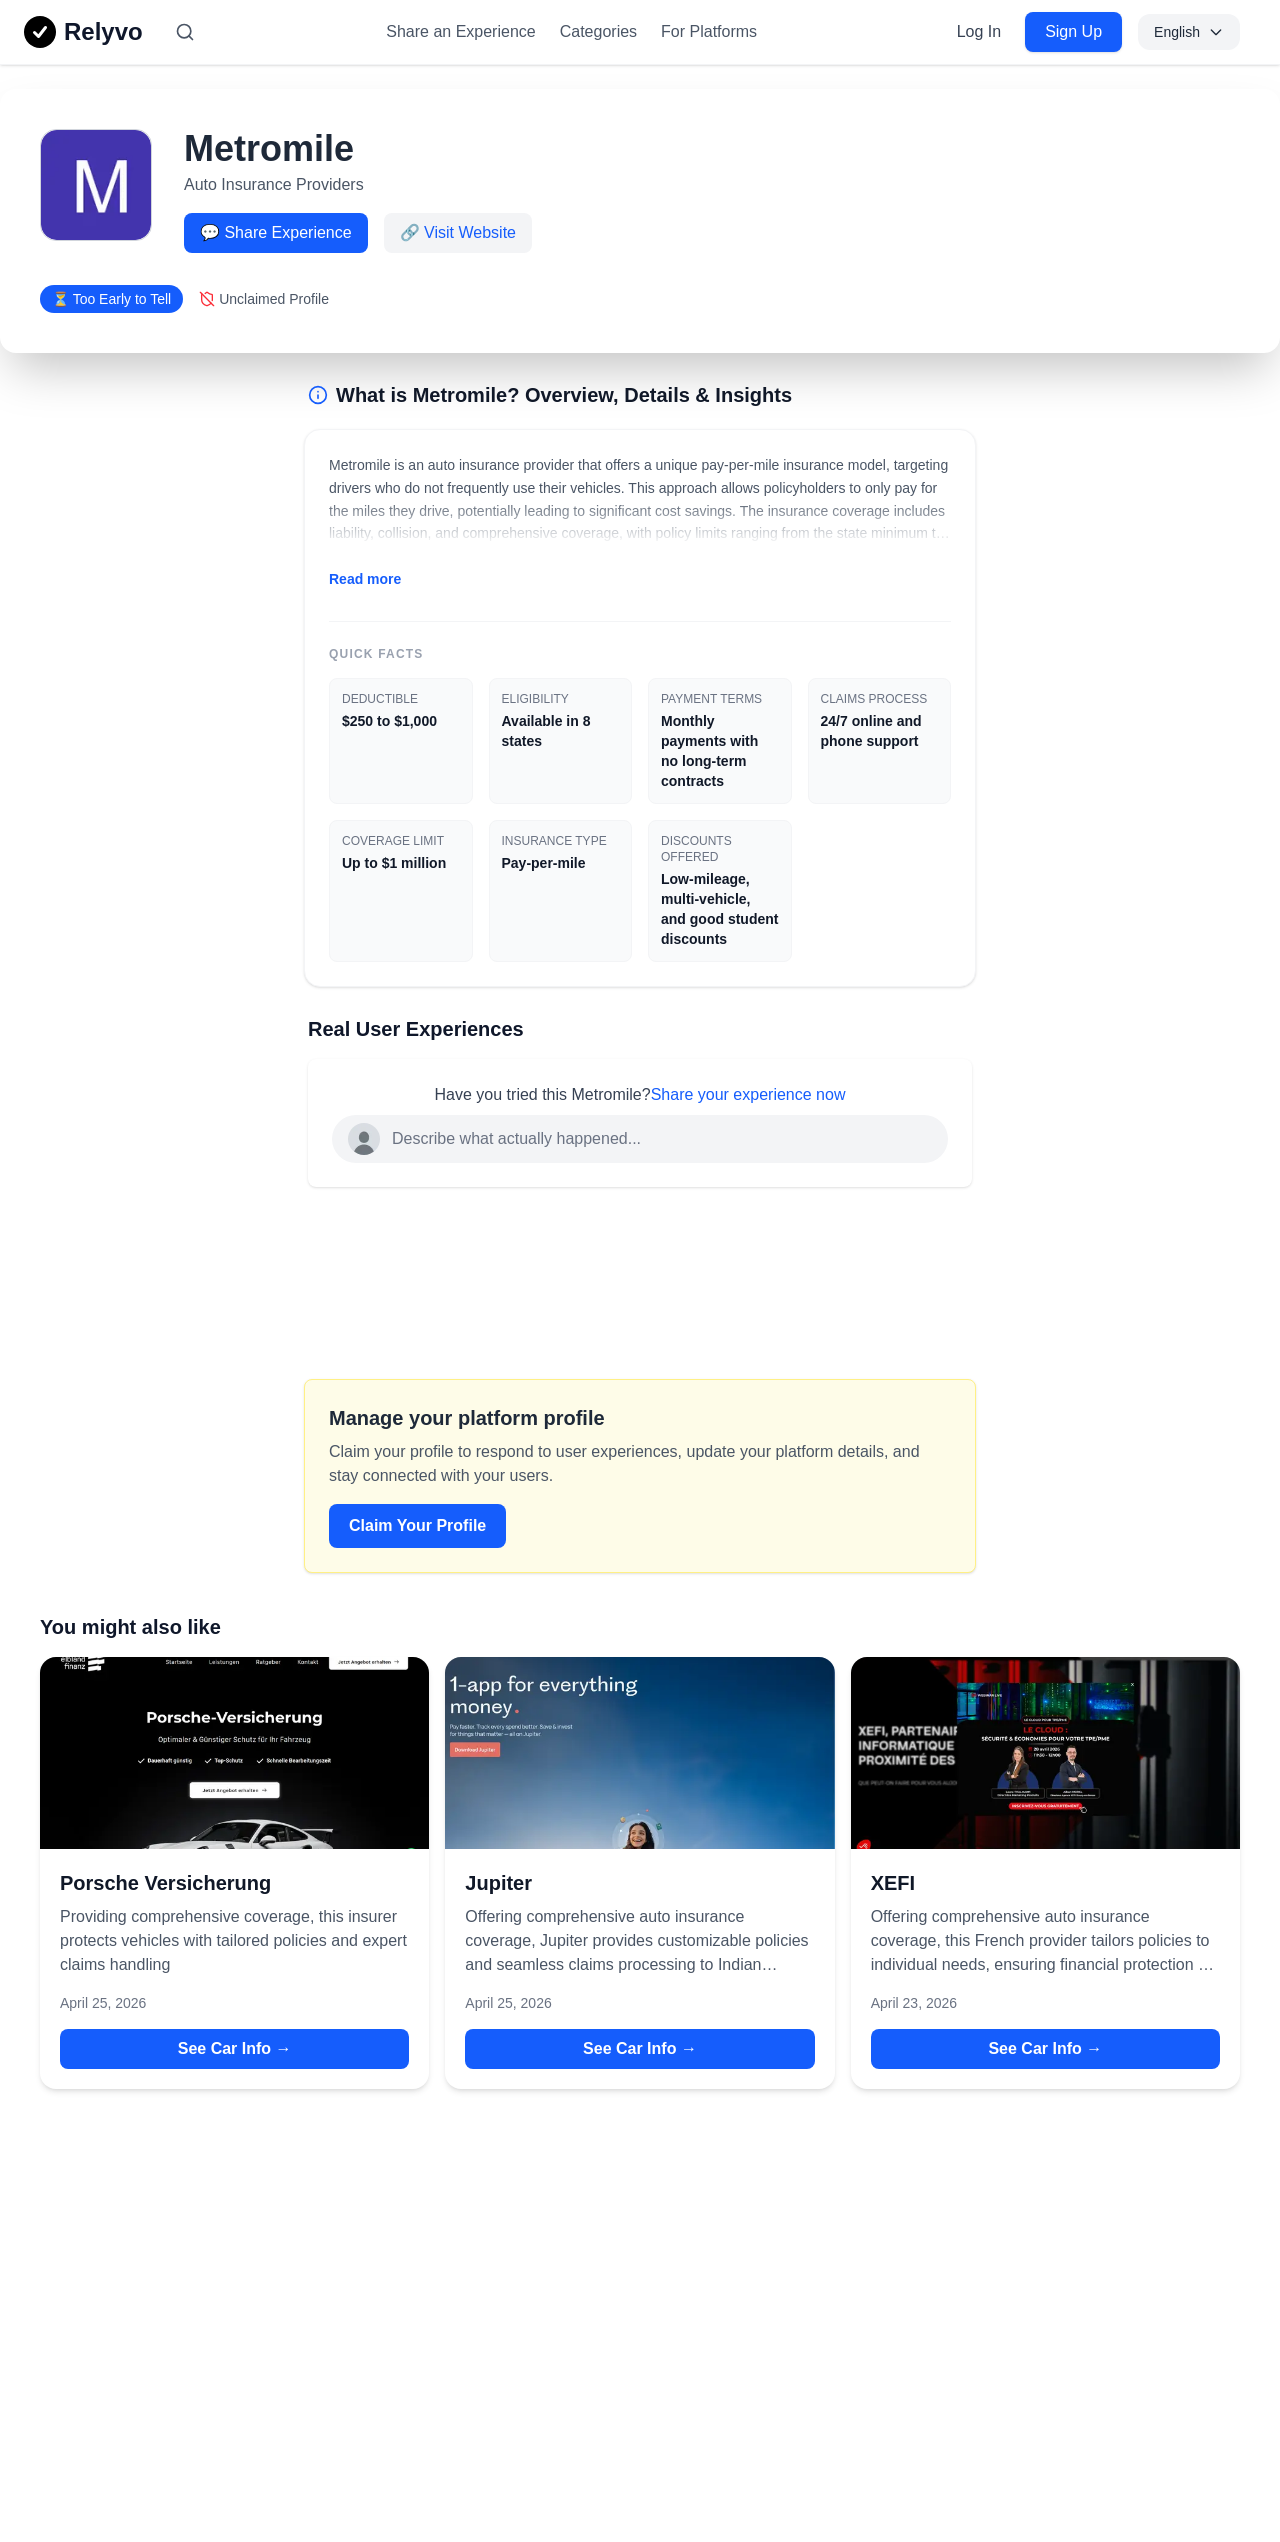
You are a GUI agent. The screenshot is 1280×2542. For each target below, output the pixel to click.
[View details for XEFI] (1045, 1753)
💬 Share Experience (276, 232)
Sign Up (1073, 31)
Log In (979, 31)
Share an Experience (460, 31)
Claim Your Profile (417, 1525)
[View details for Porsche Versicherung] (234, 1753)
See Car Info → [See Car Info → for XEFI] (1045, 2048)
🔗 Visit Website (458, 232)
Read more (365, 579)
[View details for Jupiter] (639, 1753)
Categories (598, 31)
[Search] (185, 32)
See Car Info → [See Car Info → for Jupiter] (640, 2048)
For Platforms (709, 31)
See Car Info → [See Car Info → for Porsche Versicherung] (235, 2048)
